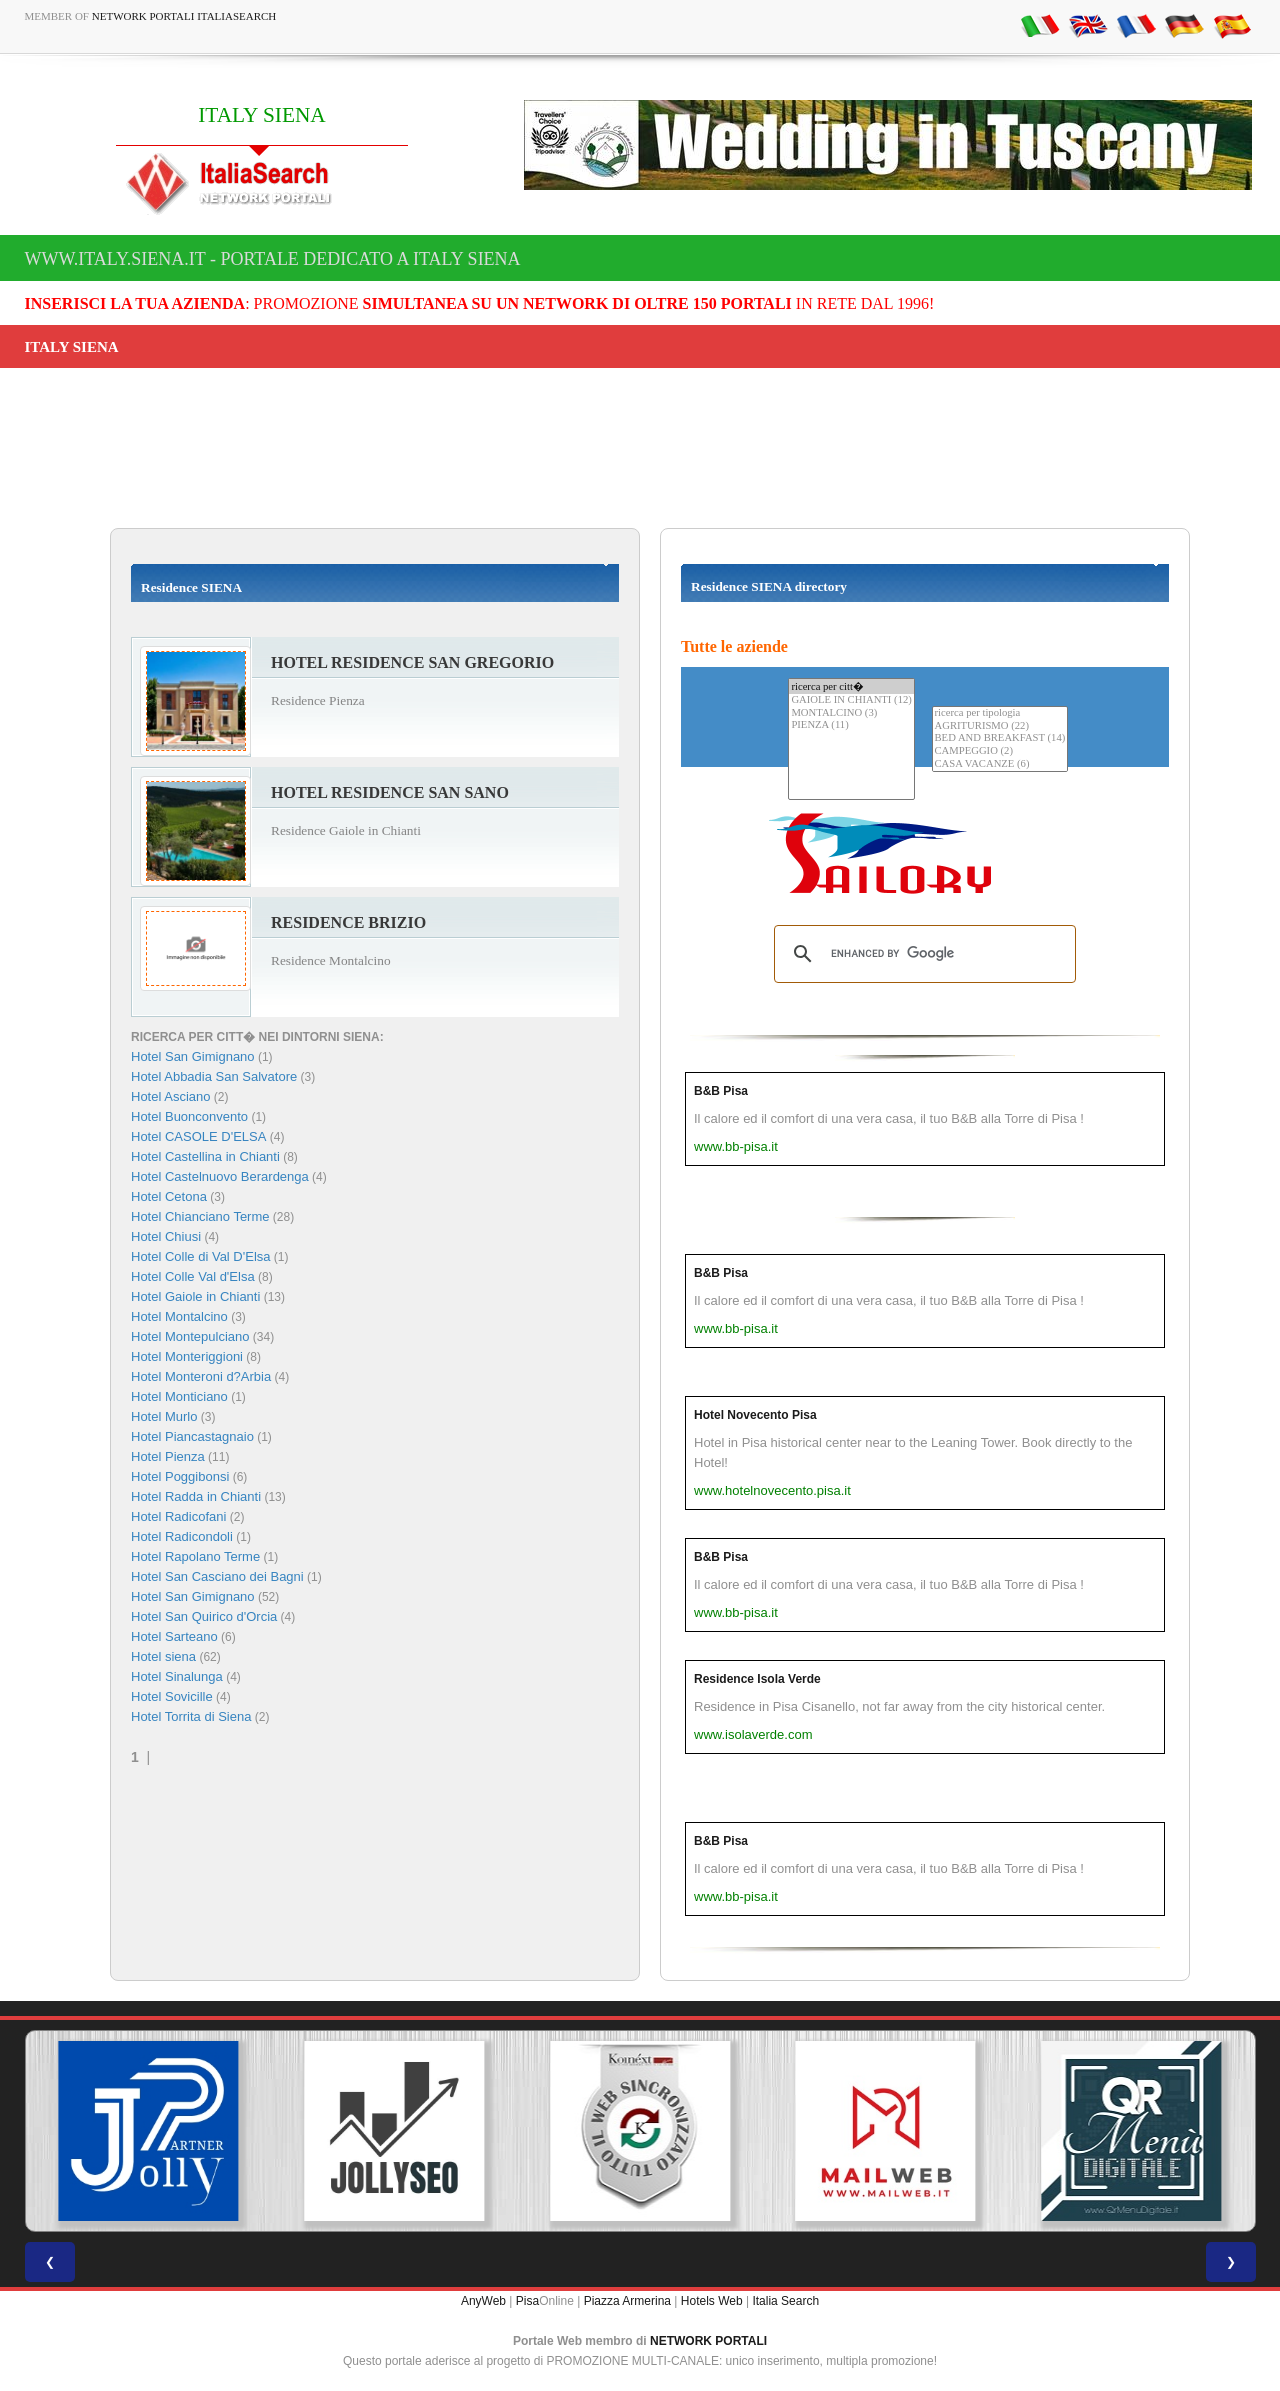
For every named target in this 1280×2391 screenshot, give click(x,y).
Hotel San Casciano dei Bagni (217, 1576)
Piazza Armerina (627, 2301)
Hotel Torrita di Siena (191, 1716)
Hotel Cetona (169, 1196)
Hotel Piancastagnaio (192, 1436)
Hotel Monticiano (179, 1396)
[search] (922, 954)
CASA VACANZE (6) (1000, 764)
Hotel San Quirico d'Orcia (204, 1616)
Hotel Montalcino (179, 1316)
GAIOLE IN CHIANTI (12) (851, 700)
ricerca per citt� (851, 686)
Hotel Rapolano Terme (195, 1556)
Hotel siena (163, 1656)
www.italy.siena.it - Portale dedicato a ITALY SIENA (273, 259)
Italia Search (785, 2301)
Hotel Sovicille (172, 1696)
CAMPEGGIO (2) (1000, 751)
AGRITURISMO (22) (1000, 726)
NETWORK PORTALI (708, 2341)
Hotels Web (712, 2301)
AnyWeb (483, 2301)
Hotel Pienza (168, 1456)
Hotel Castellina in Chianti (205, 1156)
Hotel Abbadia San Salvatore (214, 1076)
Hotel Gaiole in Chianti (195, 1296)
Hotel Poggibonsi (180, 1476)
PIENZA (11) (851, 725)
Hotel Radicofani (178, 1516)
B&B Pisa (721, 1091)
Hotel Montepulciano (190, 1336)
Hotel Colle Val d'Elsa (193, 1276)
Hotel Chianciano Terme (200, 1216)
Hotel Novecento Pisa (755, 1415)
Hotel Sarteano (174, 1636)
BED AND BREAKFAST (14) (1000, 738)
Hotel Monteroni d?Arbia (201, 1376)
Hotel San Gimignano (193, 1056)
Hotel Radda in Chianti (196, 1496)
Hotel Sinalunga (177, 1676)
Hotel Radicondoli (182, 1536)
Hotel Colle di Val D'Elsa (201, 1256)
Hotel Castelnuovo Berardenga (220, 1176)
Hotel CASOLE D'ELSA (198, 1136)
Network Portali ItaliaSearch (184, 16)
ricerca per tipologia (1000, 713)
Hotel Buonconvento (189, 1116)
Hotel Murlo (164, 1416)
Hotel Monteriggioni (187, 1356)
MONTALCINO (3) (851, 713)
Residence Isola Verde (757, 1679)
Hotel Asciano (171, 1096)
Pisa (527, 2301)
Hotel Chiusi (166, 1236)
